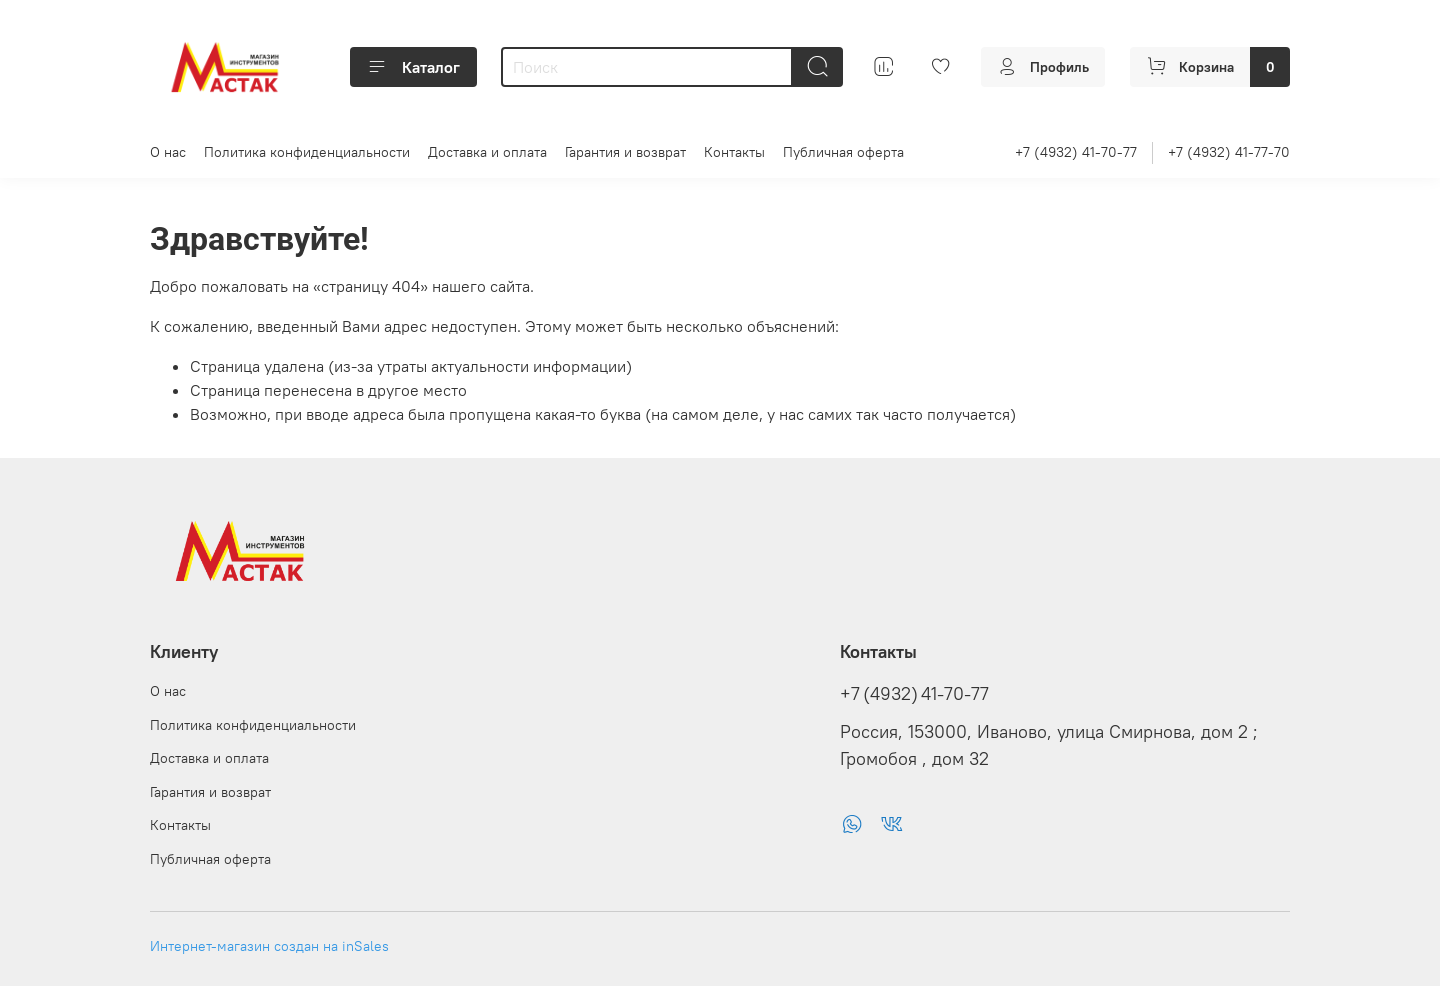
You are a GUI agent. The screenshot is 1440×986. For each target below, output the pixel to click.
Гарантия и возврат (625, 152)
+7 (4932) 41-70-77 (1076, 152)
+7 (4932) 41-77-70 (1229, 152)
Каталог (413, 67)
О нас (168, 152)
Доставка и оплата (487, 152)
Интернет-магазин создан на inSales (269, 946)
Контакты (734, 152)
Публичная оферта (843, 152)
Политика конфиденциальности (307, 152)
